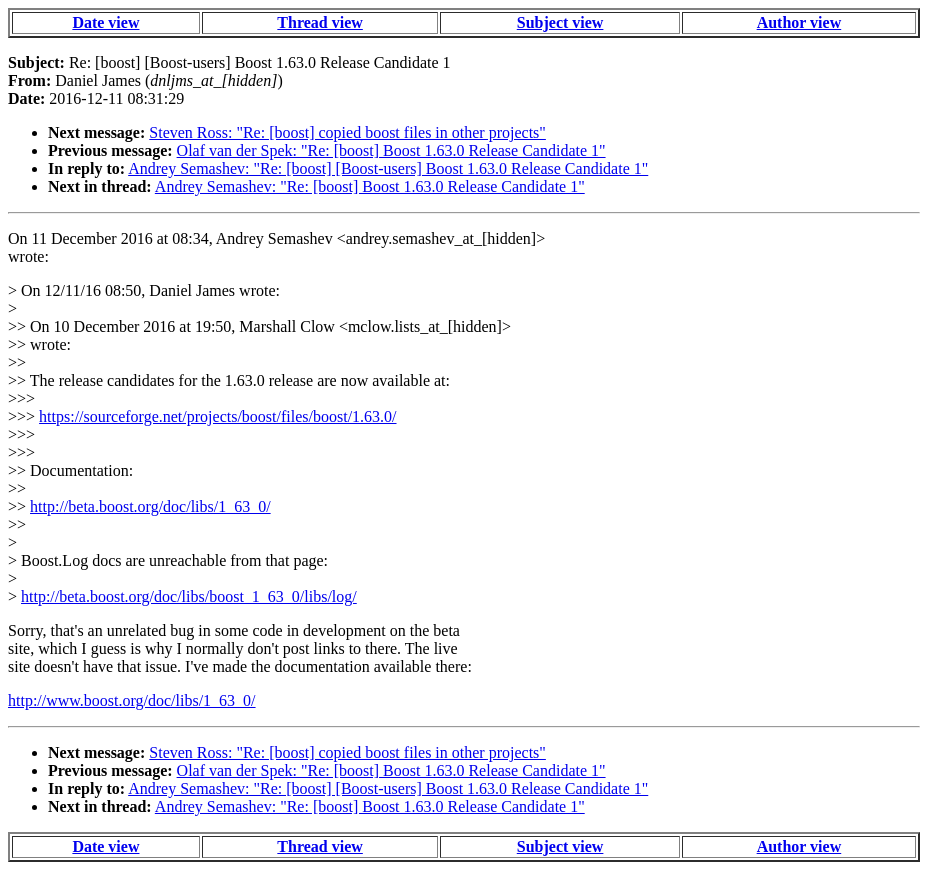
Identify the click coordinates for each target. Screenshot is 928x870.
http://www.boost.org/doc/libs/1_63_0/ (132, 700)
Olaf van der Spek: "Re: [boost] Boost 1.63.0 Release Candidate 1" (391, 150)
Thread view (319, 22)
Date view (105, 22)
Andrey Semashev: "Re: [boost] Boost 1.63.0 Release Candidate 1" (370, 186)
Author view (799, 22)
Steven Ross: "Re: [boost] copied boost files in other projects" (347, 132)
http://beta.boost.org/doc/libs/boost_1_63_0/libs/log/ (189, 596)
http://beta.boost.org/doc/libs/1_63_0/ (150, 506)
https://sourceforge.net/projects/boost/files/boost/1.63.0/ (217, 416)
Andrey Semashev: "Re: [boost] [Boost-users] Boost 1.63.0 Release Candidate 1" (388, 168)
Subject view (560, 22)
